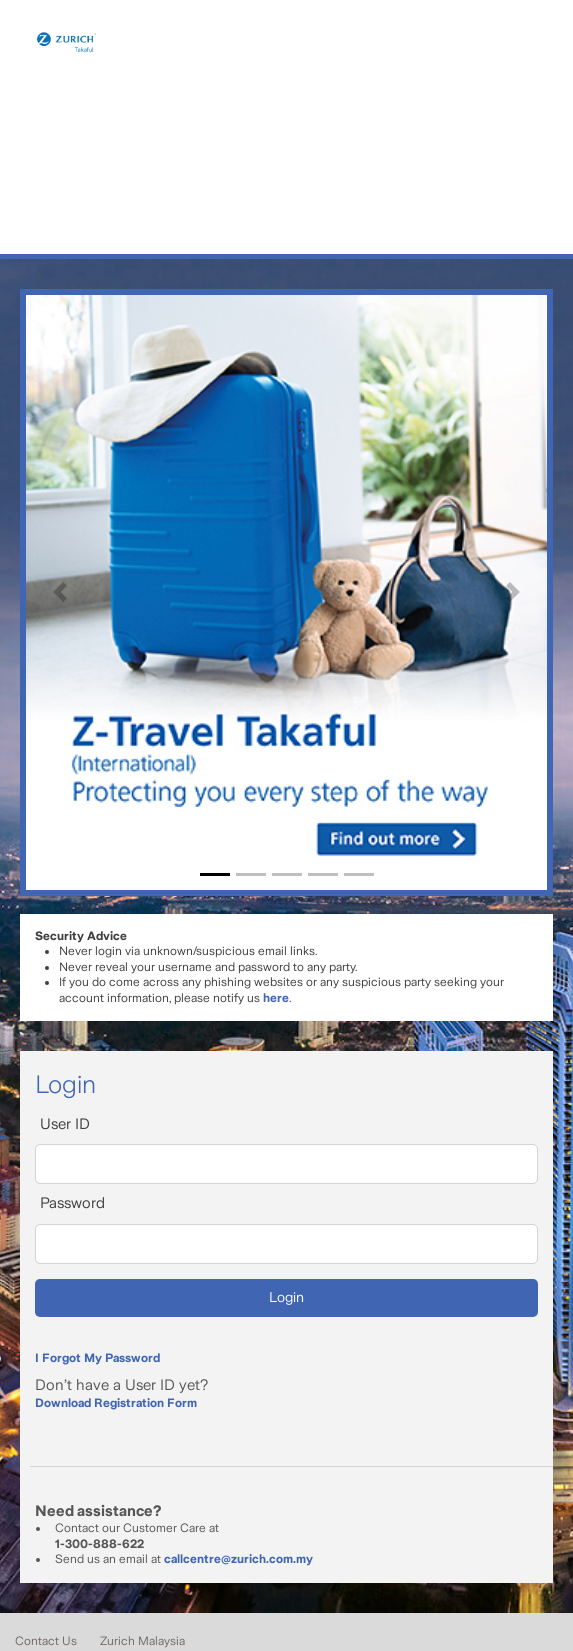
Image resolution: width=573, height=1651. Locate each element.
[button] (60, 592)
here (276, 998)
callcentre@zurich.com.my (238, 1559)
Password (72, 1203)
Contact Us (46, 1641)
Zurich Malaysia (142, 1641)
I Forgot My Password (97, 1358)
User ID (65, 1124)
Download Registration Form (116, 1403)
